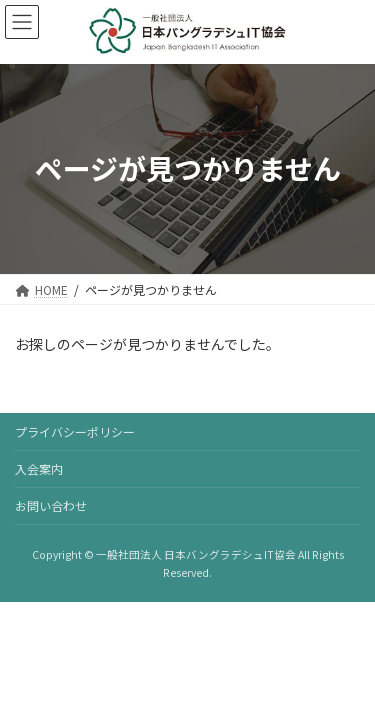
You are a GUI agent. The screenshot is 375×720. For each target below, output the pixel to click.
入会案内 (39, 468)
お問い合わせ (51, 505)
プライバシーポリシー (75, 431)
